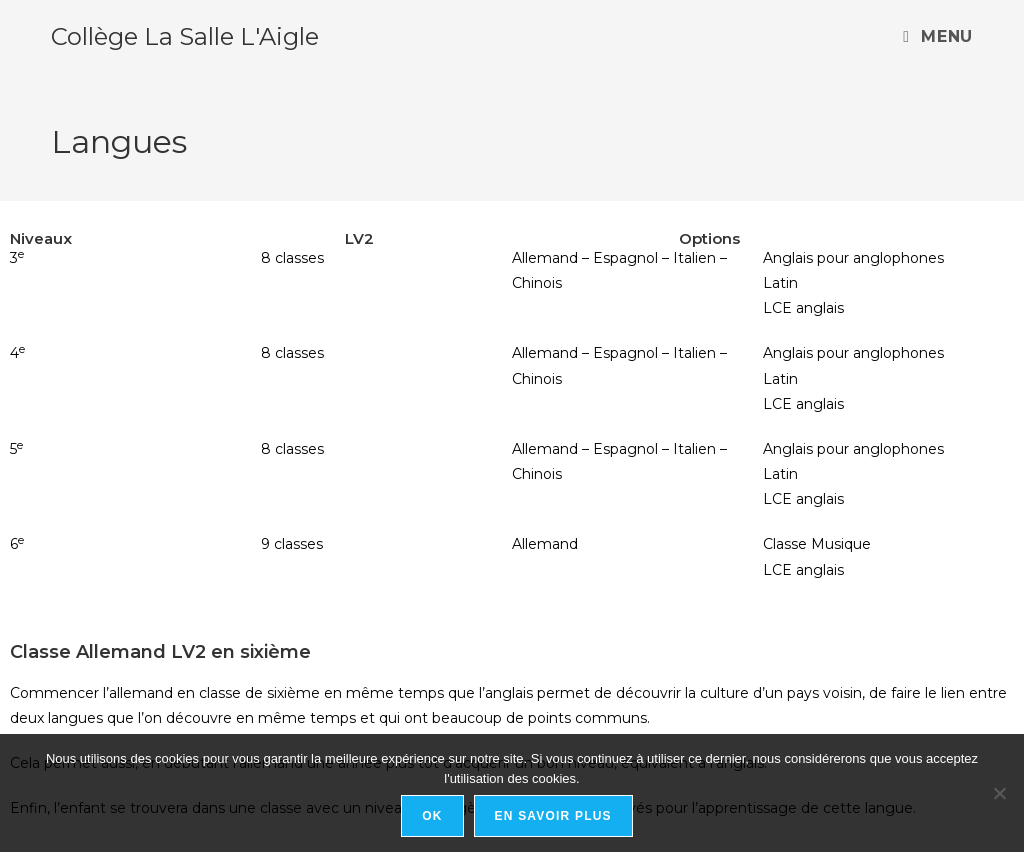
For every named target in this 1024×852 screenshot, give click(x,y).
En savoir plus (553, 816)
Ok (432, 816)
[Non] (999, 793)
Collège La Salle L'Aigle (185, 36)
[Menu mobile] (937, 36)
